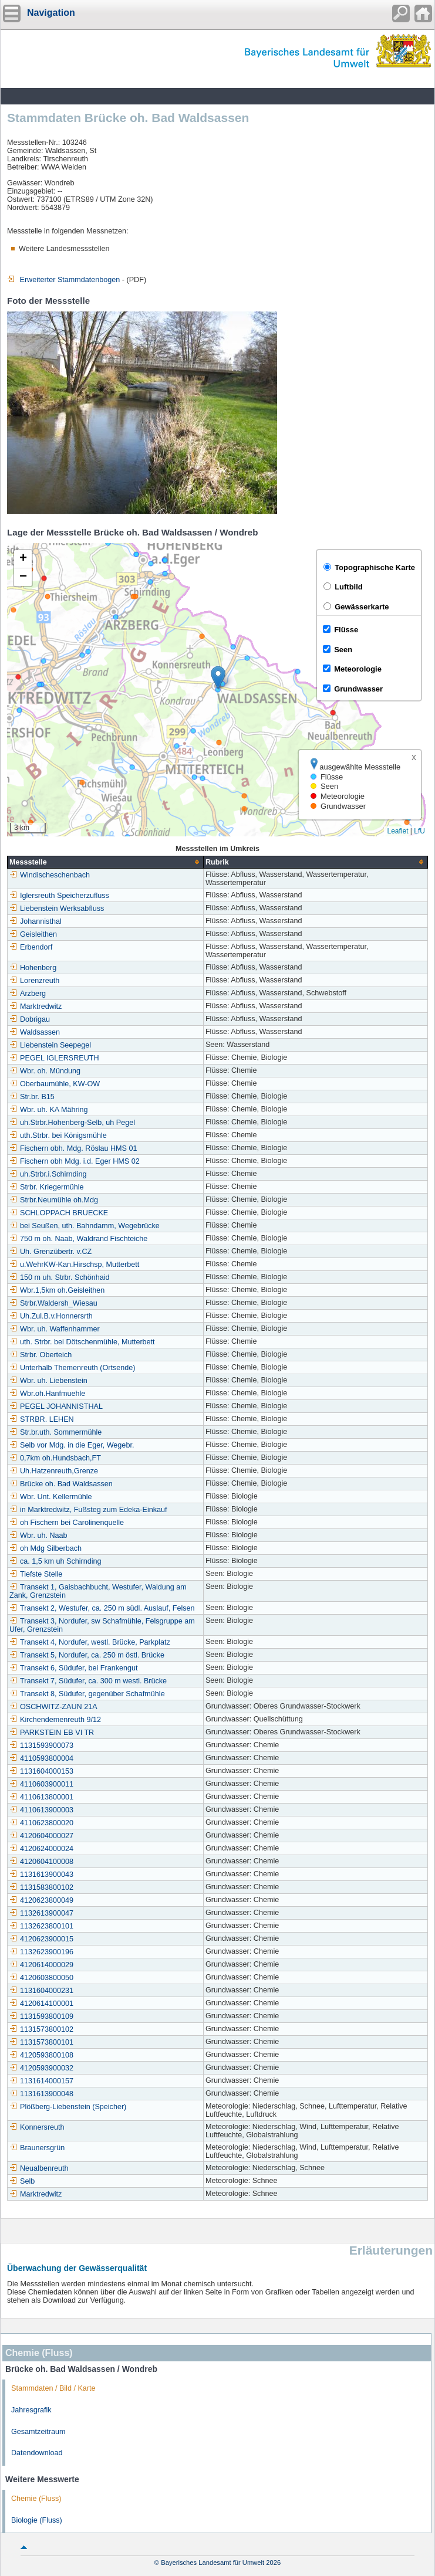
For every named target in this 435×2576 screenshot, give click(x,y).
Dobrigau (29, 1019)
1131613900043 (41, 1874)
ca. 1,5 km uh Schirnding (55, 1561)
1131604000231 (41, 1991)
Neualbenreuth (39, 2168)
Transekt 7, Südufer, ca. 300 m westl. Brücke (88, 1681)
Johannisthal (35, 921)
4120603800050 (41, 1978)
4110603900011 (41, 1784)
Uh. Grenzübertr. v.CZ (50, 1252)
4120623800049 (41, 1900)
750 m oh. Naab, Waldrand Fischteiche (78, 1239)
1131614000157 (41, 2081)
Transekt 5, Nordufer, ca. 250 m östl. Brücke (86, 1655)
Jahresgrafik (31, 2410)
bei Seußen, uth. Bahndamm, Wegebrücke (84, 1226)
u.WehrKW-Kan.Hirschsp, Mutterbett (74, 1264)
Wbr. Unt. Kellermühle (50, 1497)
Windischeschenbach (49, 875)
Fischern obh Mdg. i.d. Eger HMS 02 (74, 1161)
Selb (22, 2181)
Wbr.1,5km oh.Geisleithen (56, 1290)
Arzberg (27, 993)
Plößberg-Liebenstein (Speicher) (67, 2107)
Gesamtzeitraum (38, 2432)
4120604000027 (41, 1836)
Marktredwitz (35, 1006)
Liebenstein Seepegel (50, 1045)
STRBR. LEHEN (41, 1419)
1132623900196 (41, 1952)
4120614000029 (41, 1965)
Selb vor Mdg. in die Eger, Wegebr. (71, 1445)
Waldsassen (34, 1032)
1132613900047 (41, 1913)
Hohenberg (32, 968)
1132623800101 (41, 1926)
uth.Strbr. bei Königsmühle (58, 1135)
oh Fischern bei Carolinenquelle (66, 1523)
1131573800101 (41, 2042)
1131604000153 (41, 1771)
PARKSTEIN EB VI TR (51, 1732)
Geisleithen (33, 934)
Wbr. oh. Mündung (44, 1071)
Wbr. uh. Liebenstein (48, 1381)
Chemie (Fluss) (36, 2498)
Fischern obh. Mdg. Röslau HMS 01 (73, 1148)
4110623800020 (41, 1823)
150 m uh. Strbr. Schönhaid (59, 1277)
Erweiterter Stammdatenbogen (63, 280)
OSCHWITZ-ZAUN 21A (53, 1707)
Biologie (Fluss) (36, 2520)
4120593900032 (41, 2068)
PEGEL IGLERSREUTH (54, 1058)
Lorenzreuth (34, 981)
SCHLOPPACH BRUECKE (58, 1213)
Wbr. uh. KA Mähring (48, 1110)
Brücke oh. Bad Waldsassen (61, 1484)
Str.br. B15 (32, 1097)
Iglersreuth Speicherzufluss (59, 896)
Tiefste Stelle (35, 1574)
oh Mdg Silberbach (45, 1548)
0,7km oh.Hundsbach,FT (55, 1458)
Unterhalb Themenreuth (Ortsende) (72, 1368)
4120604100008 (41, 1862)
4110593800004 (41, 1758)
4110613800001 (41, 1797)
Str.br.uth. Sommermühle (55, 1432)
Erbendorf (30, 947)
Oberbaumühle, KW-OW (54, 1084)
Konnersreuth (37, 2127)
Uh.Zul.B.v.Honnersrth (51, 1316)
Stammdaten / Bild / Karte (53, 2388)
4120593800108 (41, 2055)
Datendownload (37, 2453)
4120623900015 (41, 1939)
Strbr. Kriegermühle (46, 1187)
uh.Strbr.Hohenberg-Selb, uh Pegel (72, 1122)
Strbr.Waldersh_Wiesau (53, 1303)
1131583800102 (41, 1887)
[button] (218, 678)
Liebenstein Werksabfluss (56, 908)
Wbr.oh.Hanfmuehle (47, 1393)
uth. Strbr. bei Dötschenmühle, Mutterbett (82, 1342)
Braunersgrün (37, 2148)
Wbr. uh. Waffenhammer (54, 1329)
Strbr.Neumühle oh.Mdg (53, 1200)
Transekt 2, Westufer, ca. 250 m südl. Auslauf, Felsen (102, 1608)
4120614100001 (41, 2003)
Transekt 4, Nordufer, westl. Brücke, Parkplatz (89, 1642)
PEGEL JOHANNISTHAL (56, 1406)
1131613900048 (41, 2094)
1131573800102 (41, 2029)
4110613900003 (41, 1810)
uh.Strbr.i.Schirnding (47, 1174)
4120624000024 (41, 1849)
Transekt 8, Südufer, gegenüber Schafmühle (87, 1694)
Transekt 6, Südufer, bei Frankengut (73, 1668)
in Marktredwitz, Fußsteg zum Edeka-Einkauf (88, 1510)
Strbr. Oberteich (40, 1355)
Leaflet (397, 831)
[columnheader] (106, 862)
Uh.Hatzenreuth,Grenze (53, 1471)
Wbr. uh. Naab (38, 1535)
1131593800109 (41, 2016)
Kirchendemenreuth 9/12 (55, 1720)
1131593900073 (41, 1745)
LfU (419, 831)
